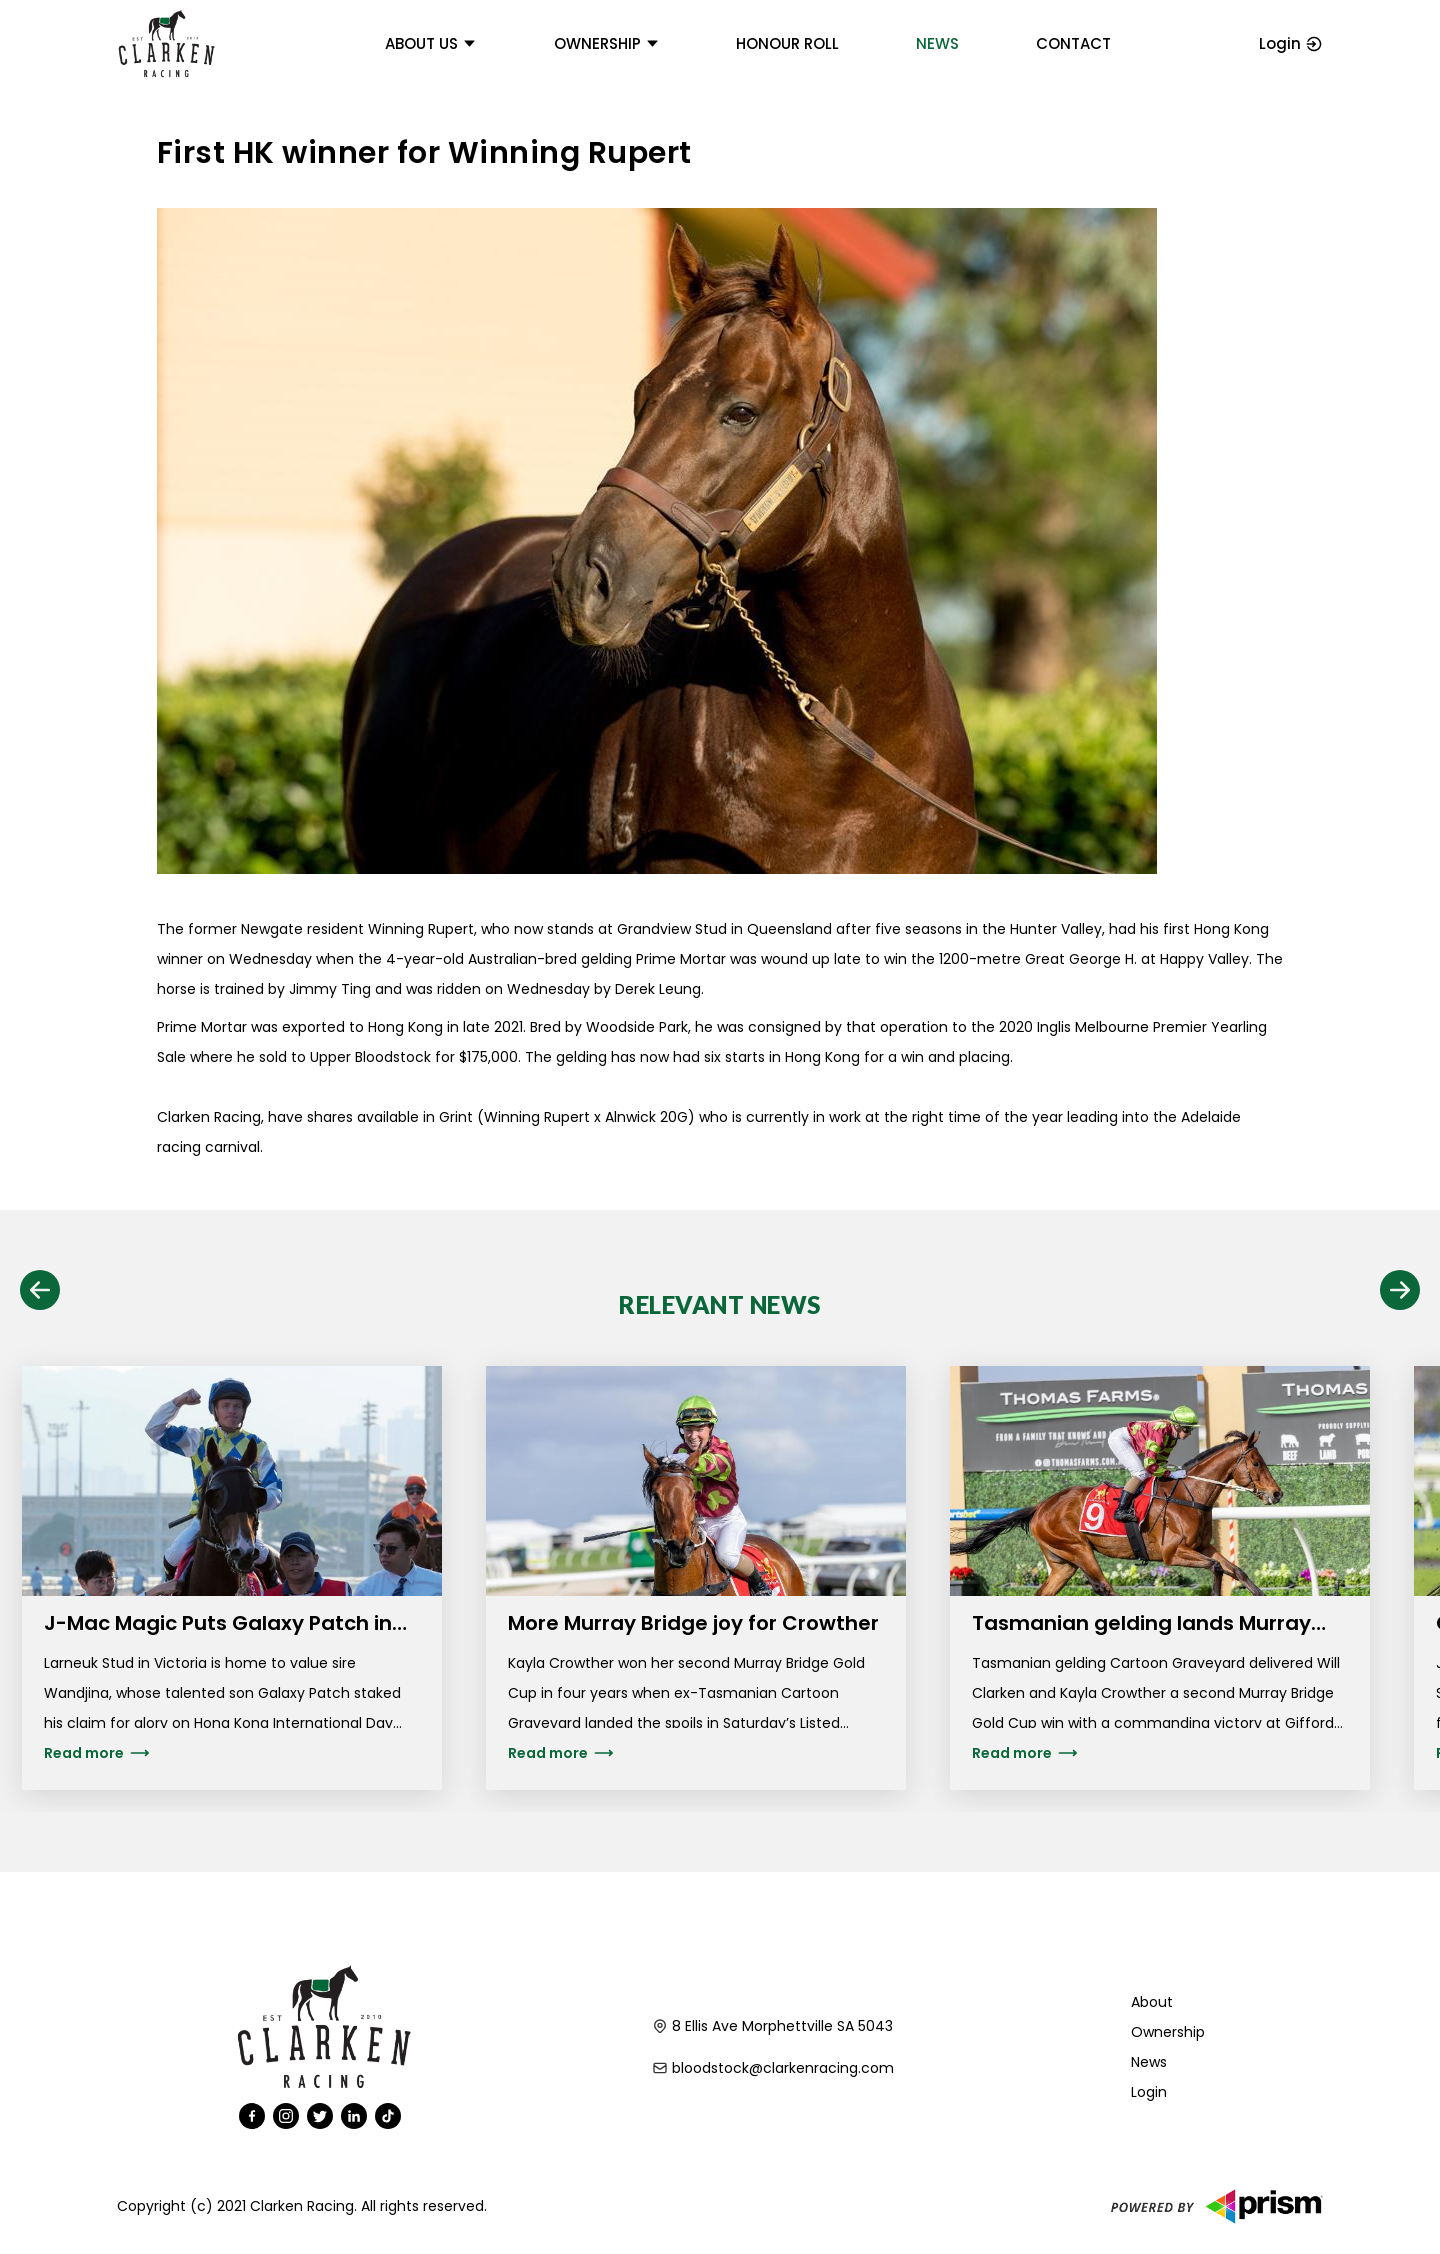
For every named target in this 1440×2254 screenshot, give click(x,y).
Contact (1073, 43)
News (937, 43)
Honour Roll (787, 43)
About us (431, 43)
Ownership (607, 43)
